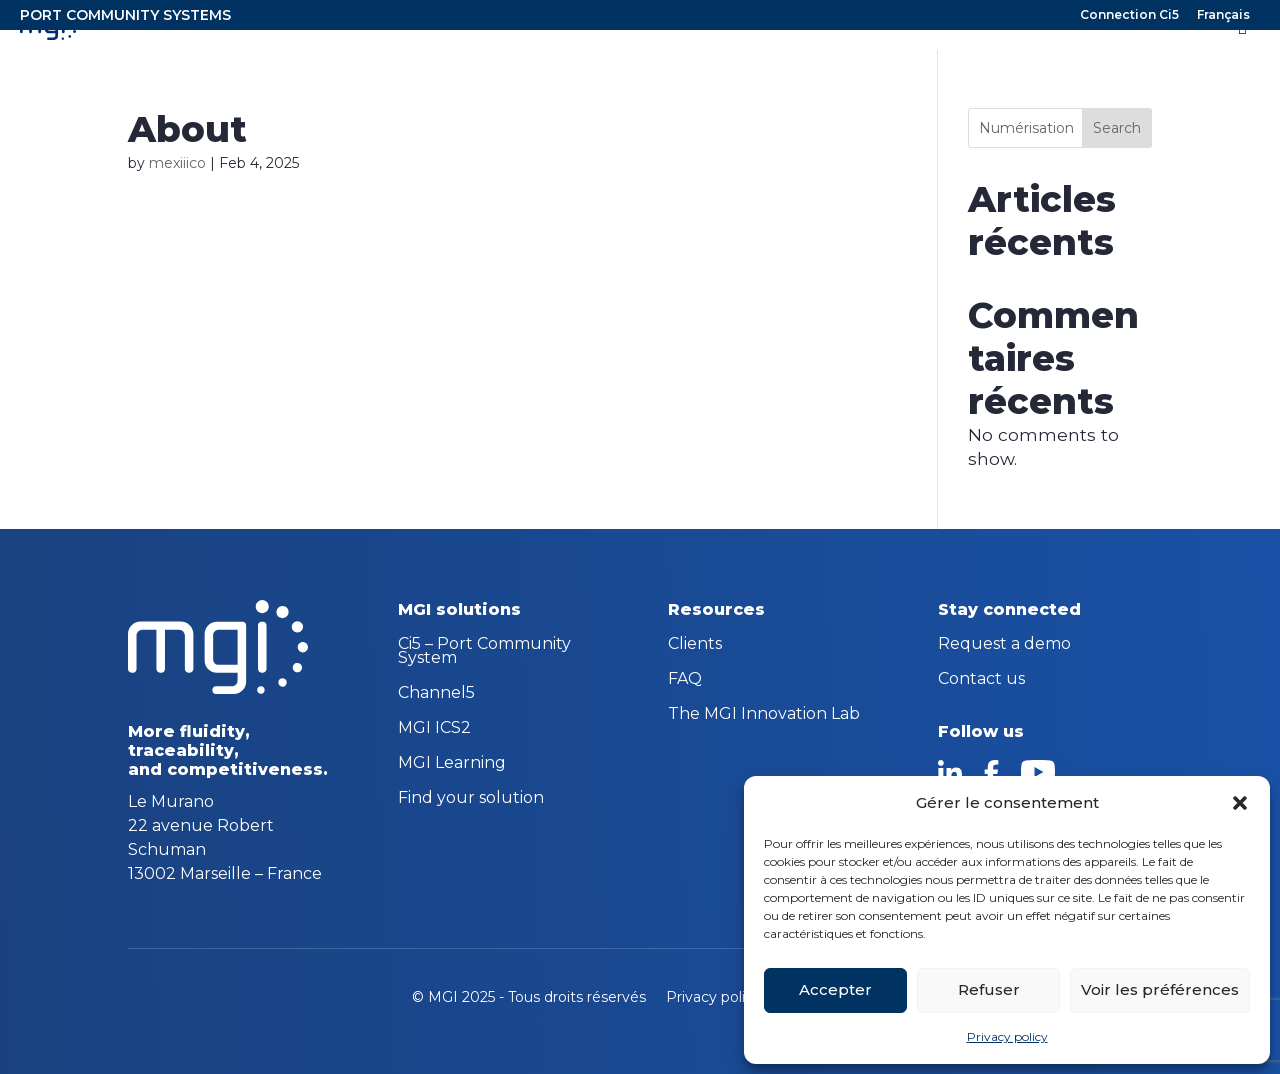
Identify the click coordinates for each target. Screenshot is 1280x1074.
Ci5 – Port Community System (484, 652)
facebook (991, 772)
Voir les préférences (1160, 989)
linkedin (950, 772)
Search (1117, 128)
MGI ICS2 (434, 729)
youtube (1038, 772)
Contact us (981, 680)
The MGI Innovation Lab (764, 715)
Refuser (989, 989)
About (187, 129)
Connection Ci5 (1129, 15)
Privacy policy (1007, 1036)
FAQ (685, 680)
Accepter (835, 989)
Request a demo (1004, 645)
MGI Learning (452, 764)
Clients (695, 645)
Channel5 (436, 694)
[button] (1240, 803)
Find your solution (471, 799)
